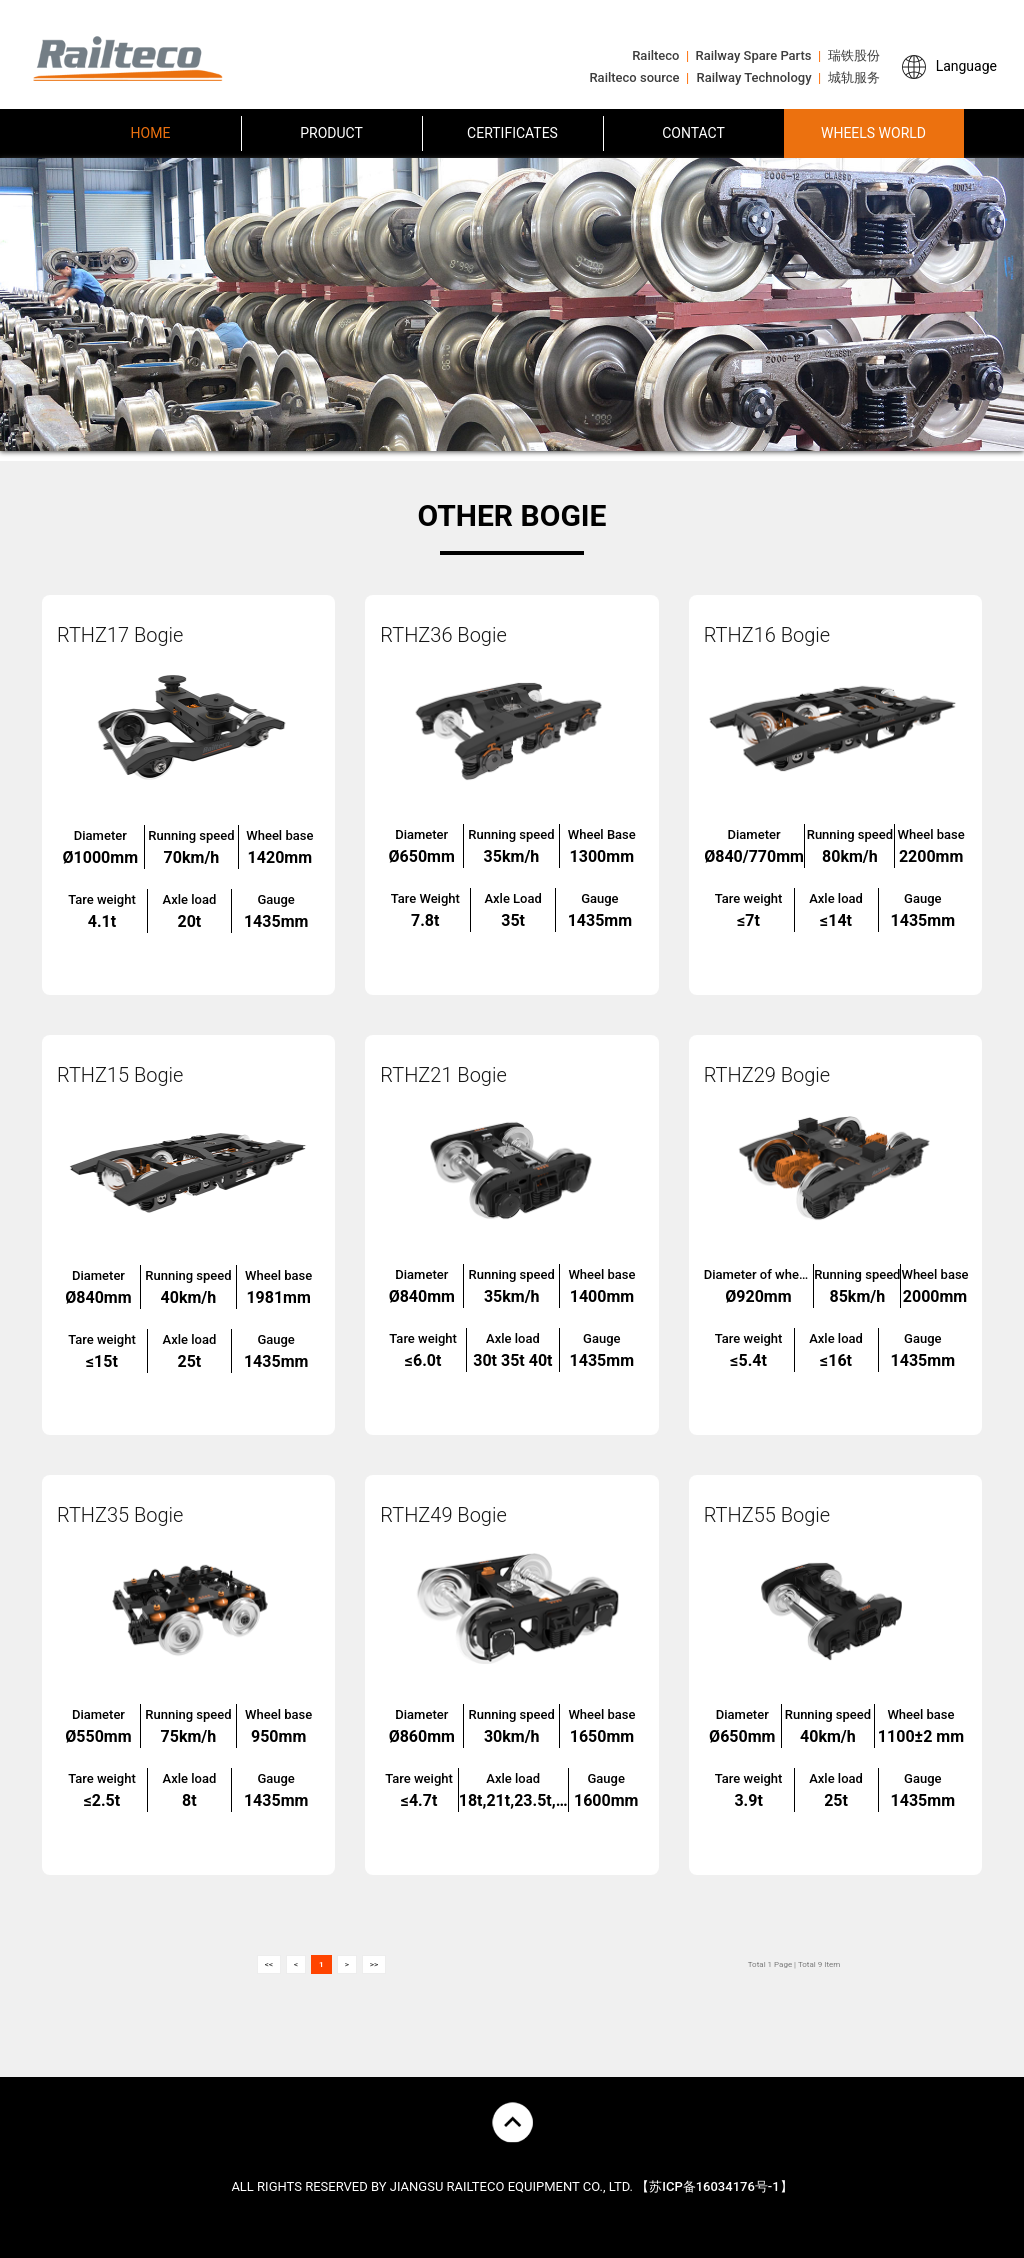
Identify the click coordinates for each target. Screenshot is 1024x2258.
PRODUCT (331, 133)
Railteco (655, 55)
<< (269, 1964)
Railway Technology (754, 77)
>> (374, 1964)
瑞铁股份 (854, 55)
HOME (151, 133)
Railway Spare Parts (754, 55)
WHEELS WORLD (873, 133)
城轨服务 (854, 77)
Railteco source (634, 77)
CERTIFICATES (512, 133)
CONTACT (693, 133)
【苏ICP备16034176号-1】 (714, 2186)
